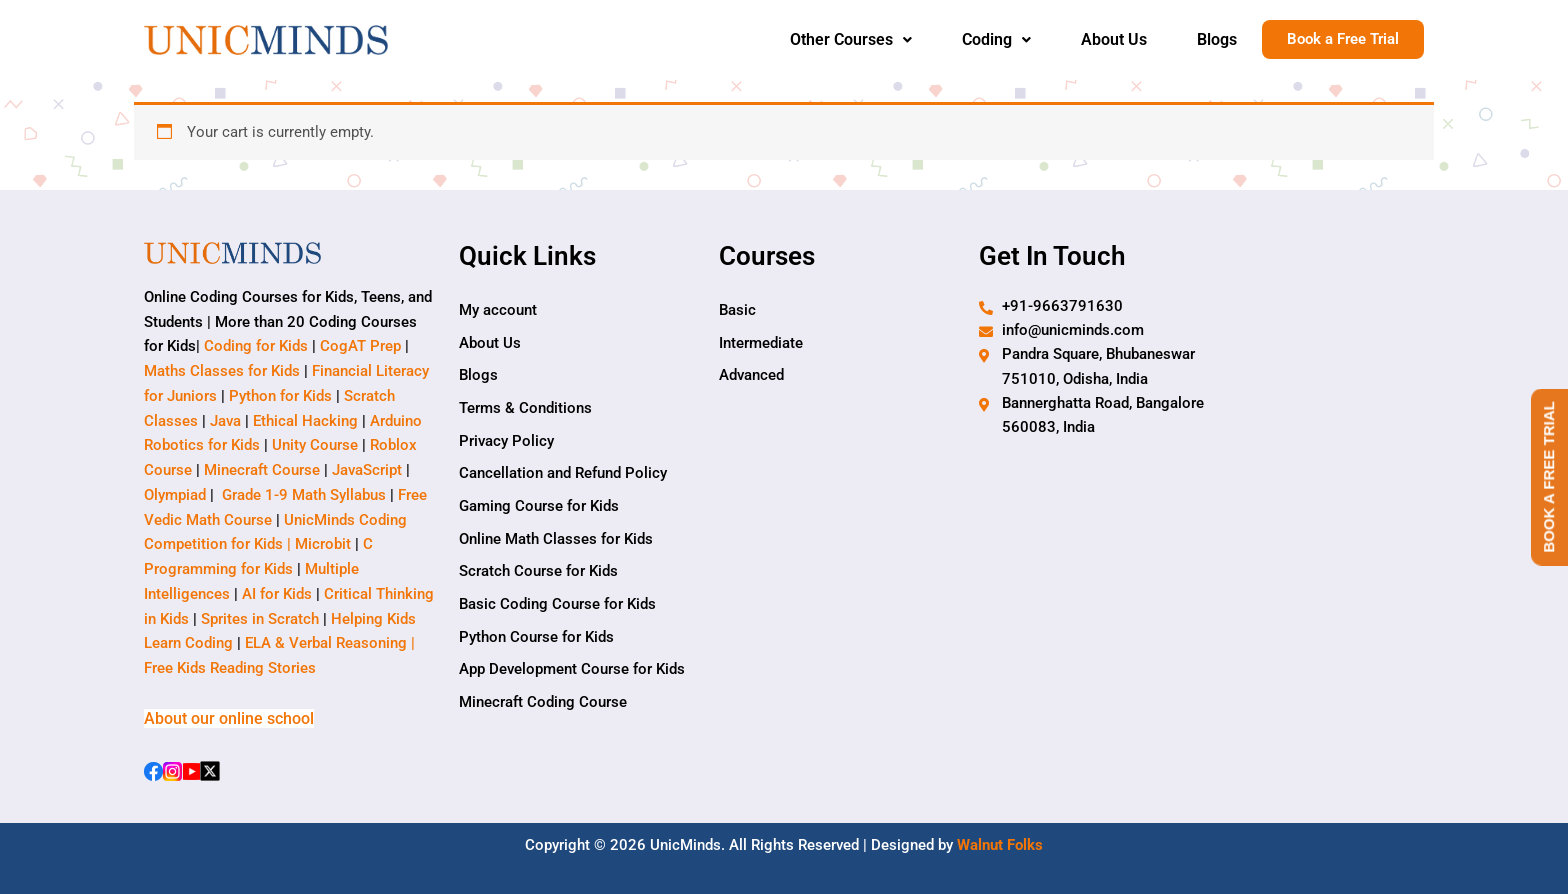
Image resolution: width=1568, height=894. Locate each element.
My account (498, 310)
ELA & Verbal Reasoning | (332, 644)
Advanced (751, 376)
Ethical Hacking (305, 421)
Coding (996, 39)
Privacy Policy (506, 442)
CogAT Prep (362, 347)
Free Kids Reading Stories (230, 668)
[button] (851, 40)
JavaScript (367, 470)
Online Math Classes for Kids (556, 541)
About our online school (229, 718)
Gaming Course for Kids (539, 508)
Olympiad (175, 495)
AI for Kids (277, 594)
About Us (1114, 39)
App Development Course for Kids (572, 673)
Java (225, 421)
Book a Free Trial (1343, 40)
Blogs (1217, 39)
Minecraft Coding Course (543, 706)
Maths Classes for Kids (222, 371)
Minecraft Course (262, 470)
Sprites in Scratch (260, 619)
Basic (737, 310)
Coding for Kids (256, 347)
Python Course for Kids (536, 640)
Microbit (323, 545)
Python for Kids (280, 396)
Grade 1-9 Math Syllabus (304, 495)
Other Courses (851, 39)
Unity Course (315, 446)
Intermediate (761, 343)
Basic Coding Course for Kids (557, 607)
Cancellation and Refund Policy (563, 475)
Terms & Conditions (525, 409)
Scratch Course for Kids (538, 574)
